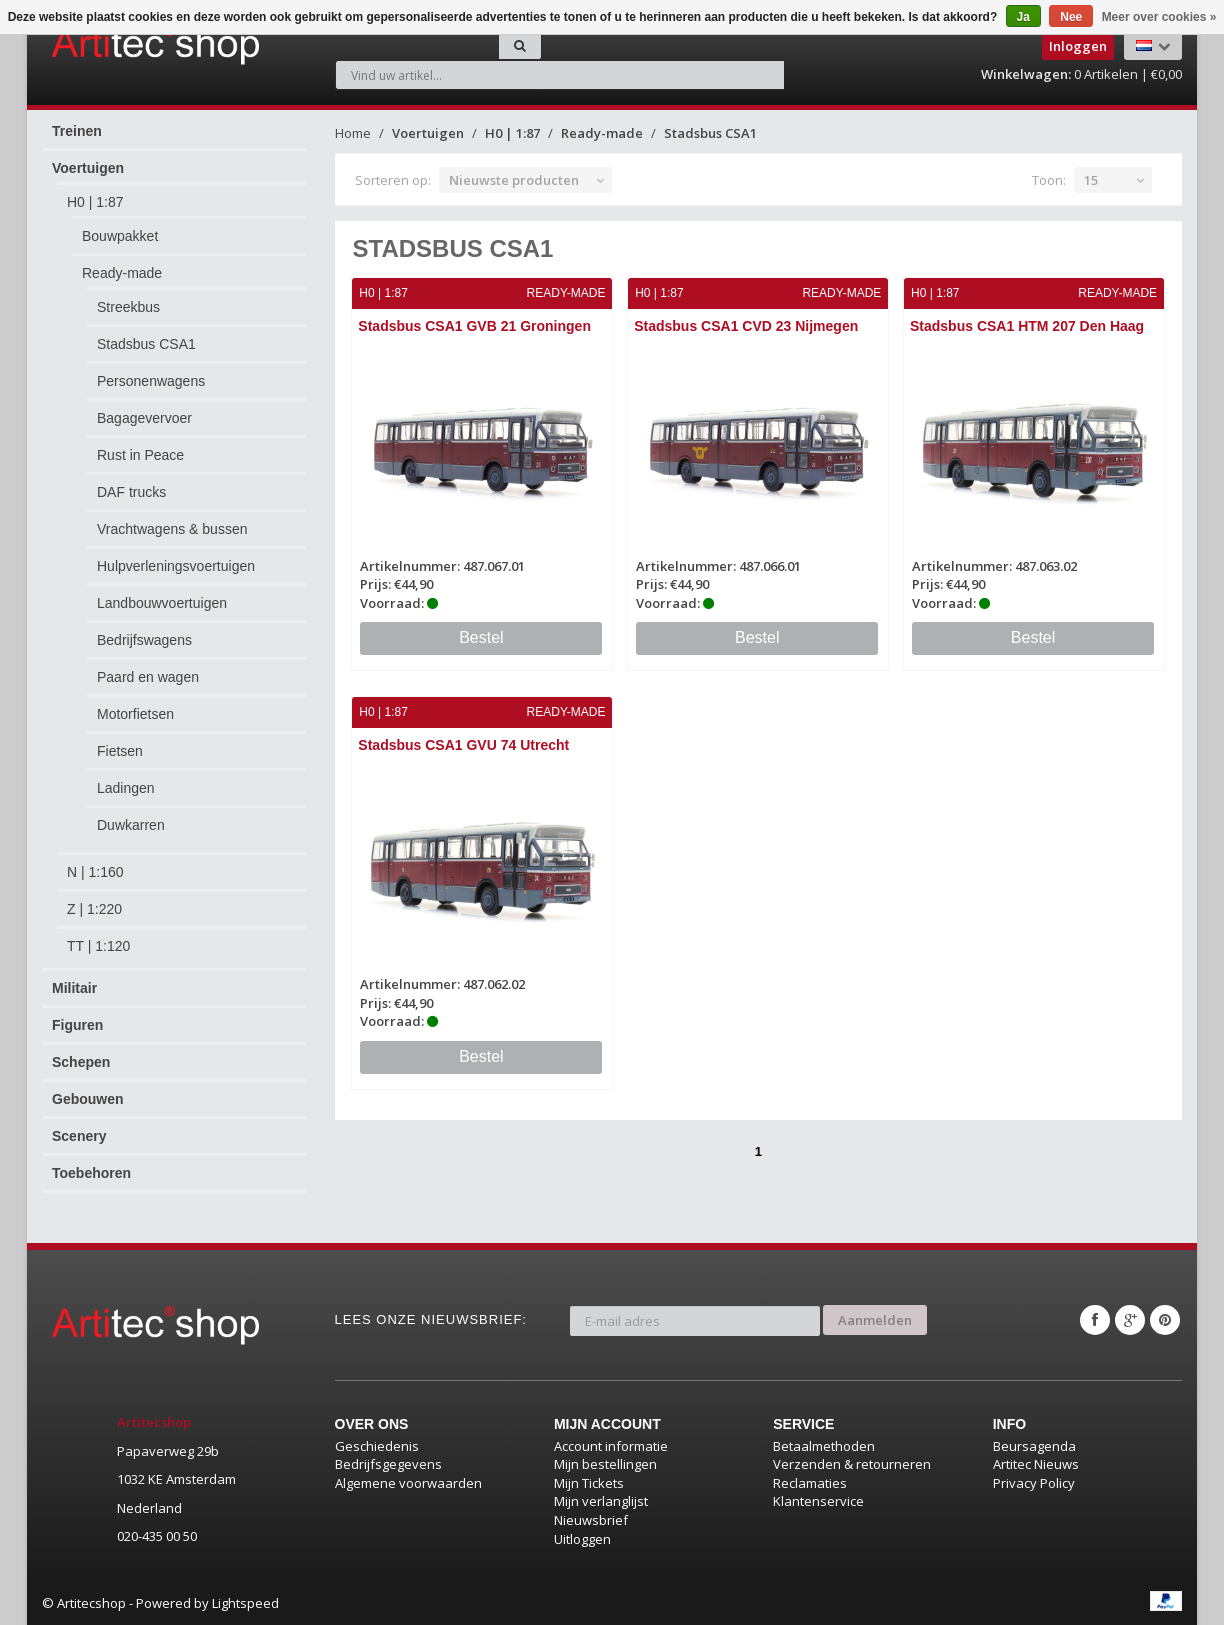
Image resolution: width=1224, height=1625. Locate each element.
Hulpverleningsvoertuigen (176, 566)
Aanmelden (875, 1319)
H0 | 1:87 (95, 202)
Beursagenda (1034, 1445)
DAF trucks (131, 492)
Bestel (481, 637)
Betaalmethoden (824, 1445)
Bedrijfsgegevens (388, 1464)
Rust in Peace (140, 455)
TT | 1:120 (98, 946)
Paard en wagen (148, 677)
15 (1091, 180)
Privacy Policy (1034, 1482)
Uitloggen (582, 1538)
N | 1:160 (95, 872)
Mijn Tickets (589, 1482)
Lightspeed (245, 1602)
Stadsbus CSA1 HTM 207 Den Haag (1027, 326)
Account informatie (611, 1445)
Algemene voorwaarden (408, 1482)
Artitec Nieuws (1036, 1464)
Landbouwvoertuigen (162, 603)
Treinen (77, 131)
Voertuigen (88, 168)
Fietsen (120, 751)
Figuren (77, 1025)
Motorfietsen (135, 714)
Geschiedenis (377, 1445)
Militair (74, 988)
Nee (1071, 17)
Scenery (79, 1136)
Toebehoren (91, 1173)
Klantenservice (818, 1501)
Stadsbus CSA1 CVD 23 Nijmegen (746, 326)
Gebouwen (88, 1099)
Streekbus (128, 307)
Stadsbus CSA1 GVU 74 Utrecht (464, 745)
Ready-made (122, 273)
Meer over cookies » (1159, 17)
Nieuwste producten (514, 180)
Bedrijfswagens (144, 640)
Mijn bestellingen (605, 1464)
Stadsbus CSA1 (146, 344)
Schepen (81, 1062)
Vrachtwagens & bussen (172, 529)
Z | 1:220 (94, 909)
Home (353, 133)
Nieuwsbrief (591, 1520)
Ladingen (126, 788)
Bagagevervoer (144, 418)
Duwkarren (131, 825)
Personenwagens (151, 381)
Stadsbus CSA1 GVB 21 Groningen (475, 326)
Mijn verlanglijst (601, 1501)
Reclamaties (810, 1482)
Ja (1023, 17)
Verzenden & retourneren (852, 1464)
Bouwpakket (120, 236)
